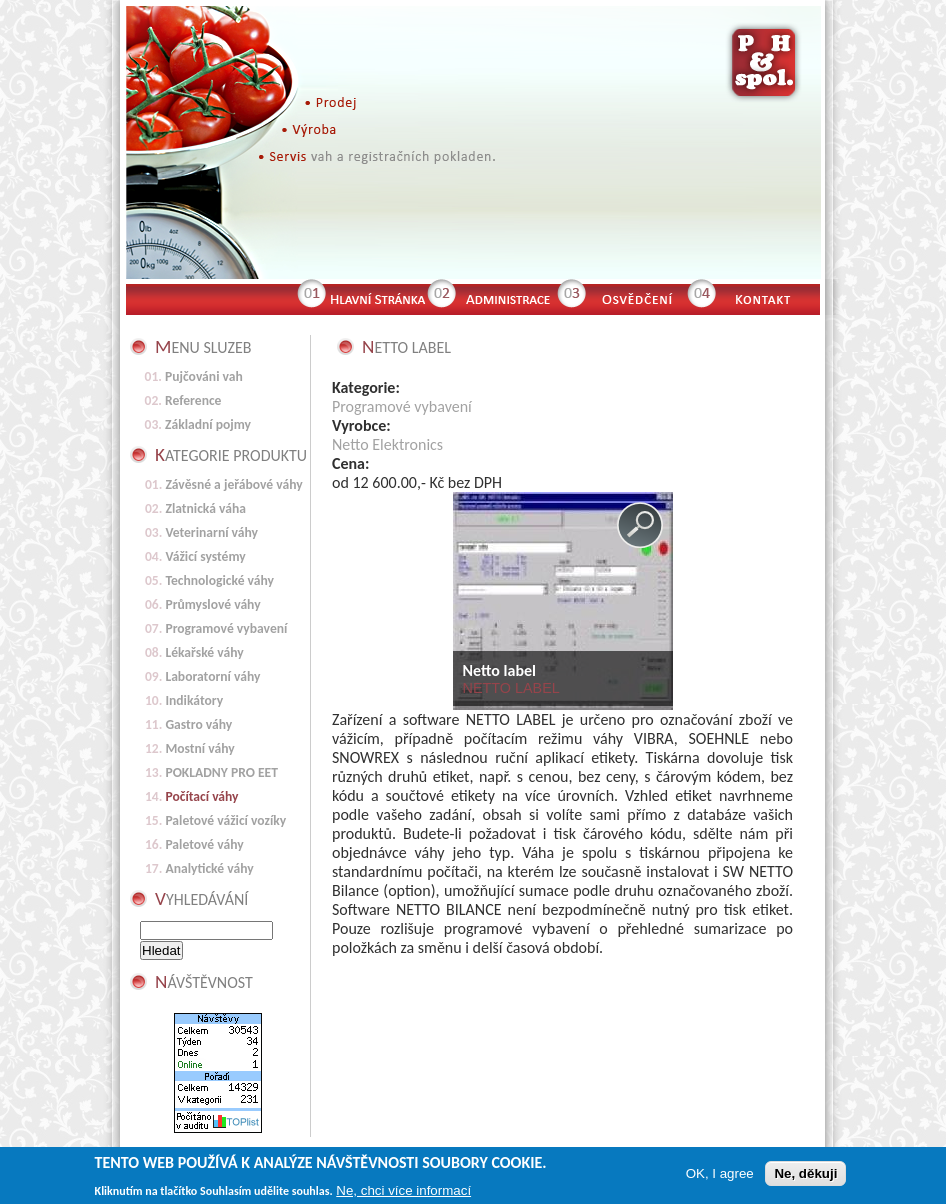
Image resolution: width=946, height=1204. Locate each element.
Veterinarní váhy (211, 532)
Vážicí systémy (205, 556)
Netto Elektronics (387, 444)
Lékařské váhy (204, 652)
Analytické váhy (209, 868)
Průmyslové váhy (212, 604)
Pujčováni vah (204, 376)
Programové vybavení (402, 406)
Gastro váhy (198, 724)
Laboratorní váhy (212, 676)
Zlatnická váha (205, 508)
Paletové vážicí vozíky (225, 820)
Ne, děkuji (805, 1175)
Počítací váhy (201, 796)
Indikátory (194, 700)
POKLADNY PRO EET (221, 772)
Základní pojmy (208, 424)
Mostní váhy (199, 748)
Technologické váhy (219, 580)
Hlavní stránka (376, 297)
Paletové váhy (204, 844)
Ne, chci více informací (403, 1192)
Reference (193, 400)
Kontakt (771, 297)
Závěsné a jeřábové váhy (233, 484)
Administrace (506, 297)
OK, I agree (720, 1175)
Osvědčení (636, 297)
